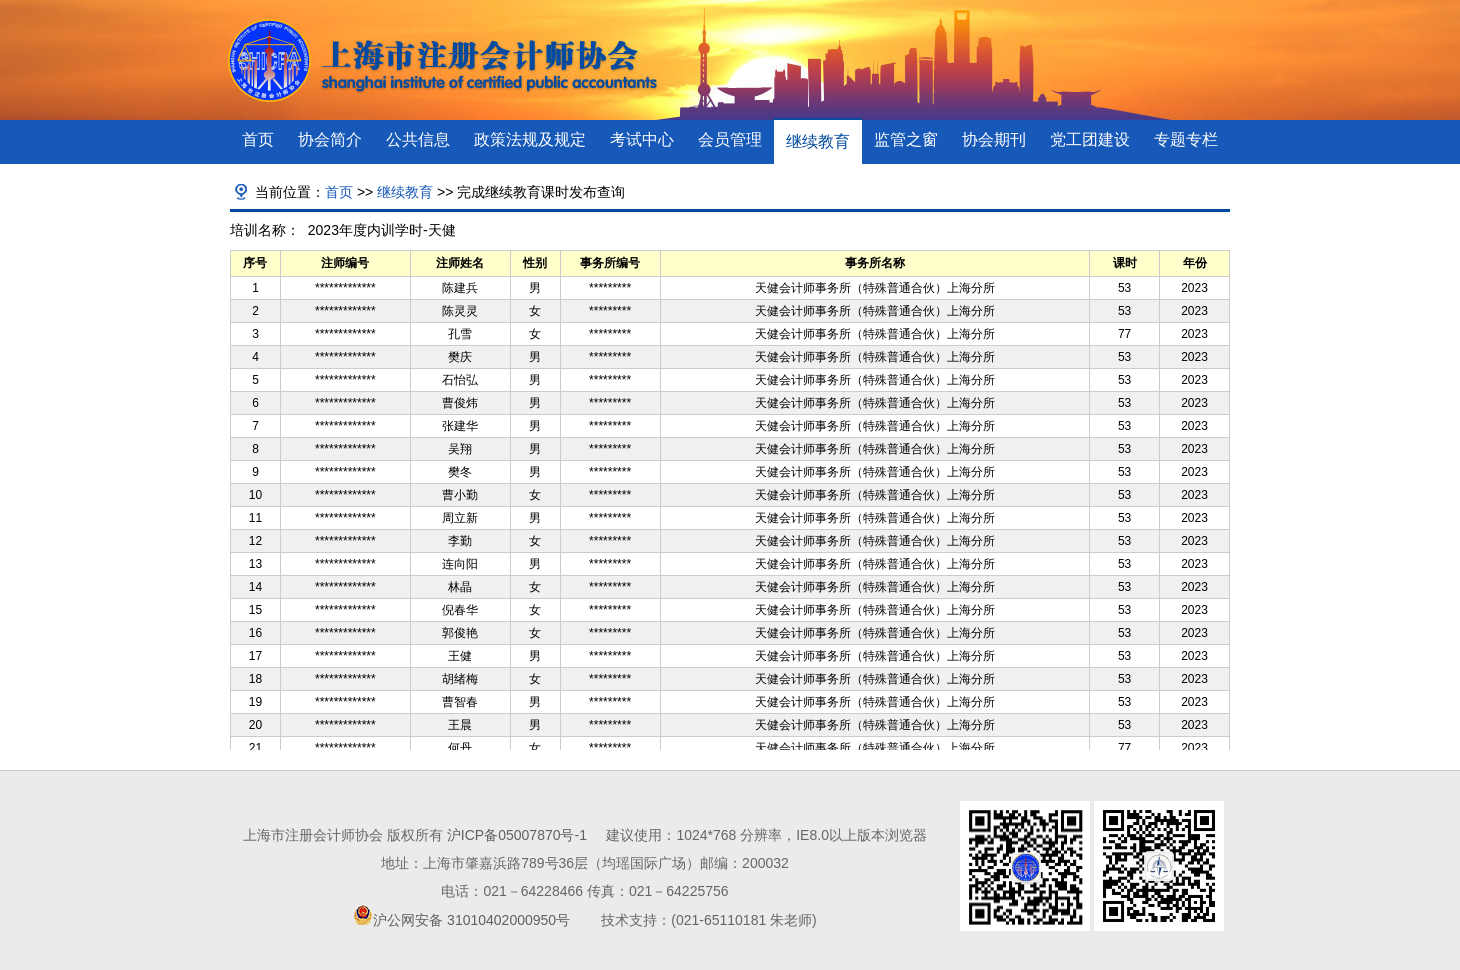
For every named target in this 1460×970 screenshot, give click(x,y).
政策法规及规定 (530, 139)
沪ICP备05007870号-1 (517, 835)
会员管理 (730, 139)
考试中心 (642, 139)
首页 (258, 139)
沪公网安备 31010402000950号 (471, 920)
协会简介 (330, 139)
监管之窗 (906, 139)
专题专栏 (1186, 139)
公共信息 (418, 139)
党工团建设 (1090, 139)
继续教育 (818, 141)
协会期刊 (994, 139)
